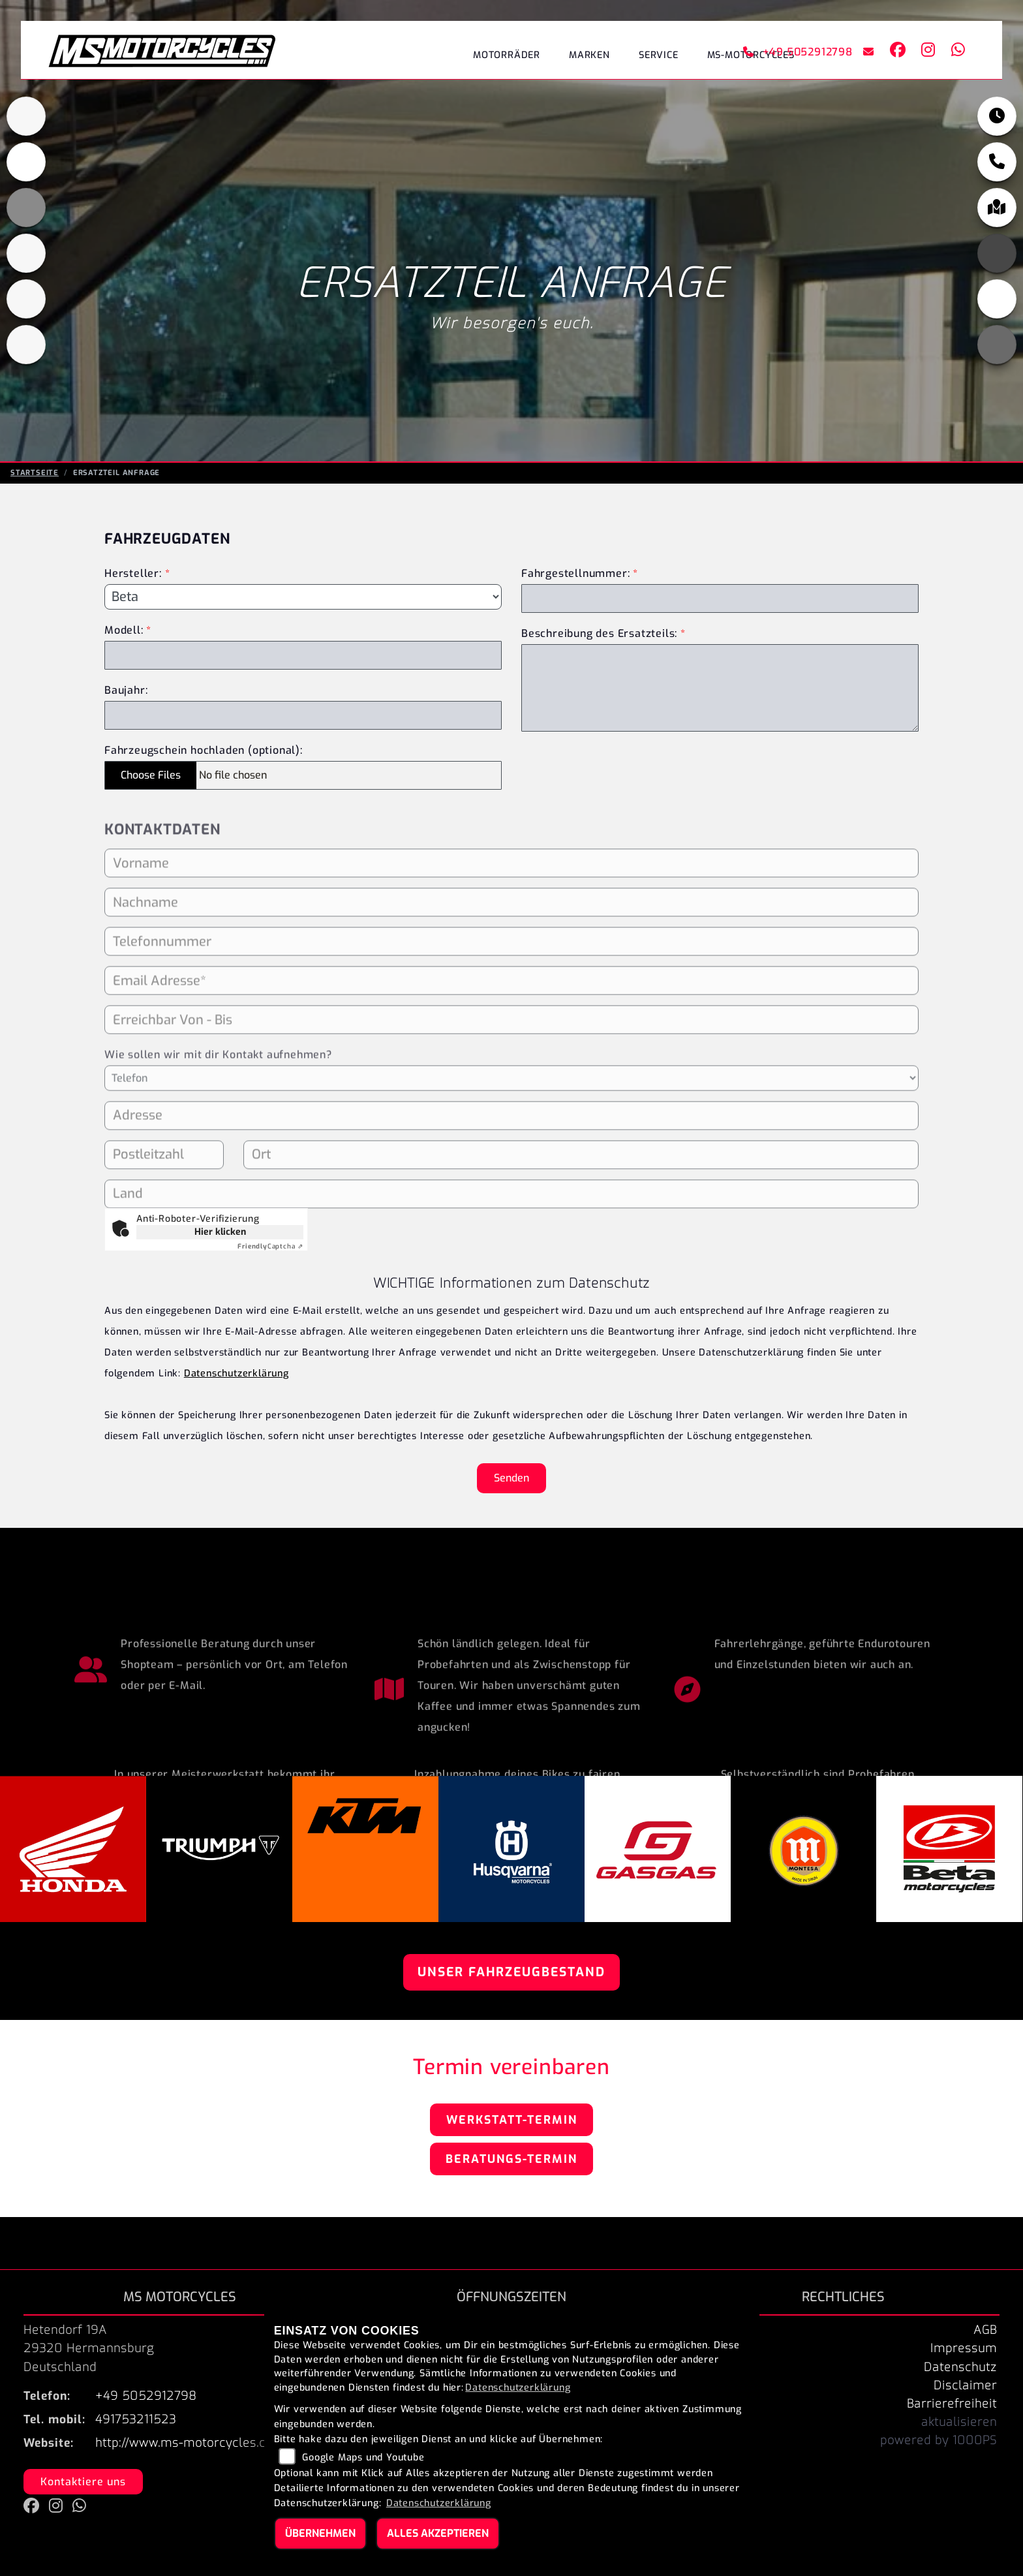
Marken (589, 55)
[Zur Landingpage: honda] (26, 172)
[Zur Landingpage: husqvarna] (26, 263)
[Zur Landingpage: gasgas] (26, 309)
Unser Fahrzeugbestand (511, 1972)
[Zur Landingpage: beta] (26, 355)
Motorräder (506, 55)
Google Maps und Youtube (363, 2457)
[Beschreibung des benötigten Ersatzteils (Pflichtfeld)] (720, 688)
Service (659, 55)
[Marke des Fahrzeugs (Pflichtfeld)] (303, 596)
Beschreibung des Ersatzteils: (603, 633)
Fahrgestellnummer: (575, 573)
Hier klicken (220, 1232)
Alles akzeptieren (438, 2533)
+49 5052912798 (798, 52)
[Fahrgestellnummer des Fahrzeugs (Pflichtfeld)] (720, 598)
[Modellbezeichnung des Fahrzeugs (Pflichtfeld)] (303, 655)
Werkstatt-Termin (511, 2120)
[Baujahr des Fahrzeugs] (303, 715)
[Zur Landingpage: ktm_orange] (26, 218)
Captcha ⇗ (270, 1246)
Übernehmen (320, 2533)
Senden (511, 1478)
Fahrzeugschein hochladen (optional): (203, 750)
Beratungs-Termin (511, 2159)
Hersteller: (133, 573)
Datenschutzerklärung (236, 1373)
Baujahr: (125, 690)
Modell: (124, 630)
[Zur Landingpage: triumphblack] (26, 126)
